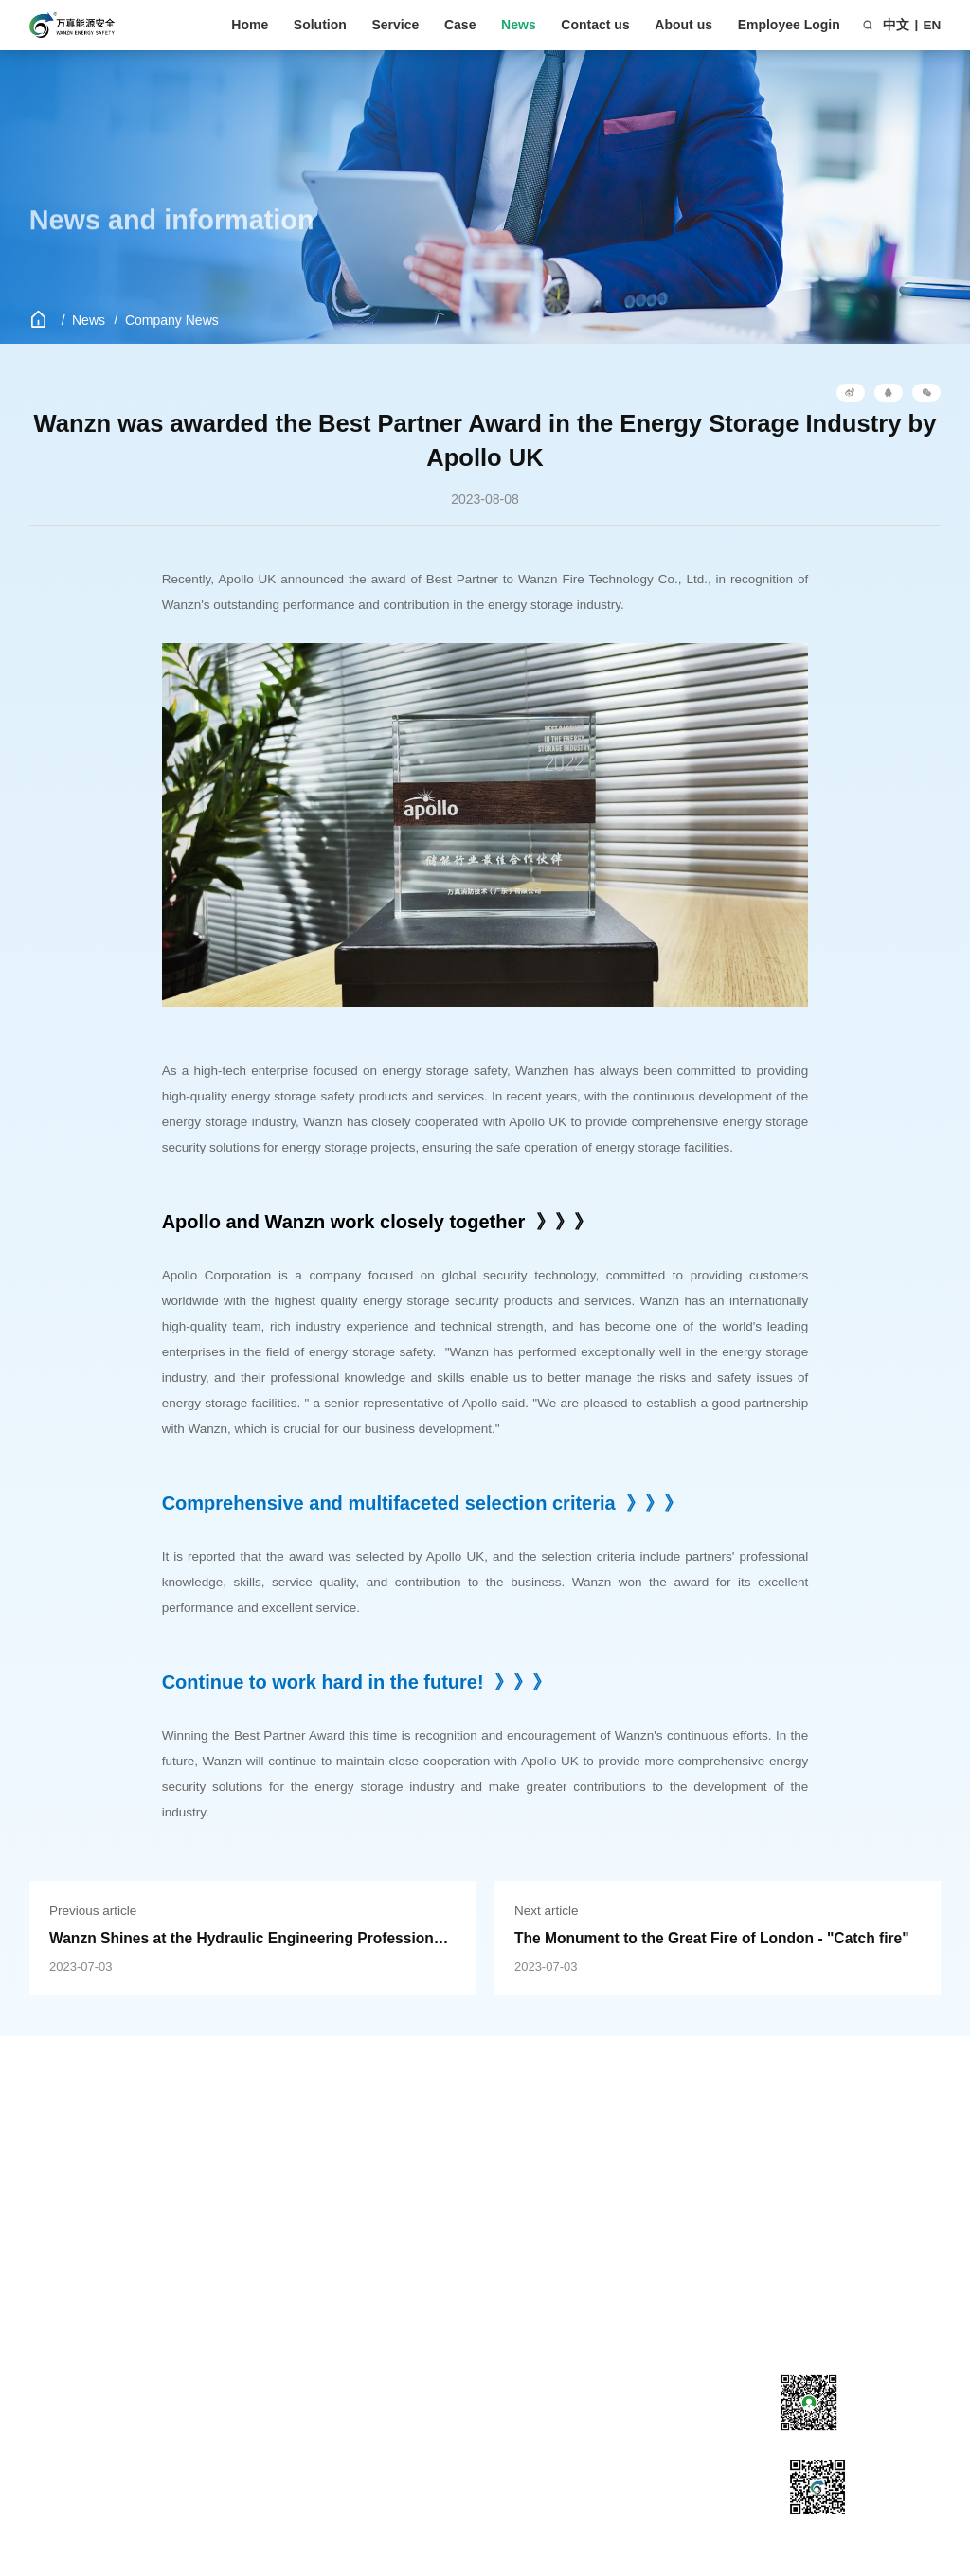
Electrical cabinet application (77, 2392)
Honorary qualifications (527, 2216)
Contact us (595, 24)
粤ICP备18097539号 (546, 2490)
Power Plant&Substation (78, 2350)
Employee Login (789, 24)
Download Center (222, 2192)
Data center (62, 2275)
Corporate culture (511, 2240)
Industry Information (373, 2192)
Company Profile (509, 2168)
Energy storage (73, 2168)
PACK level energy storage (82, 2309)
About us (683, 24)
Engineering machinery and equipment (94, 2201)
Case (460, 24)
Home (249, 24)
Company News (172, 320)
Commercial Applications (64, 2243)
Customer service (223, 2168)
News (518, 24)
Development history (520, 2192)
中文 (896, 25)
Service (395, 24)
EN (933, 25)
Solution (320, 24)
